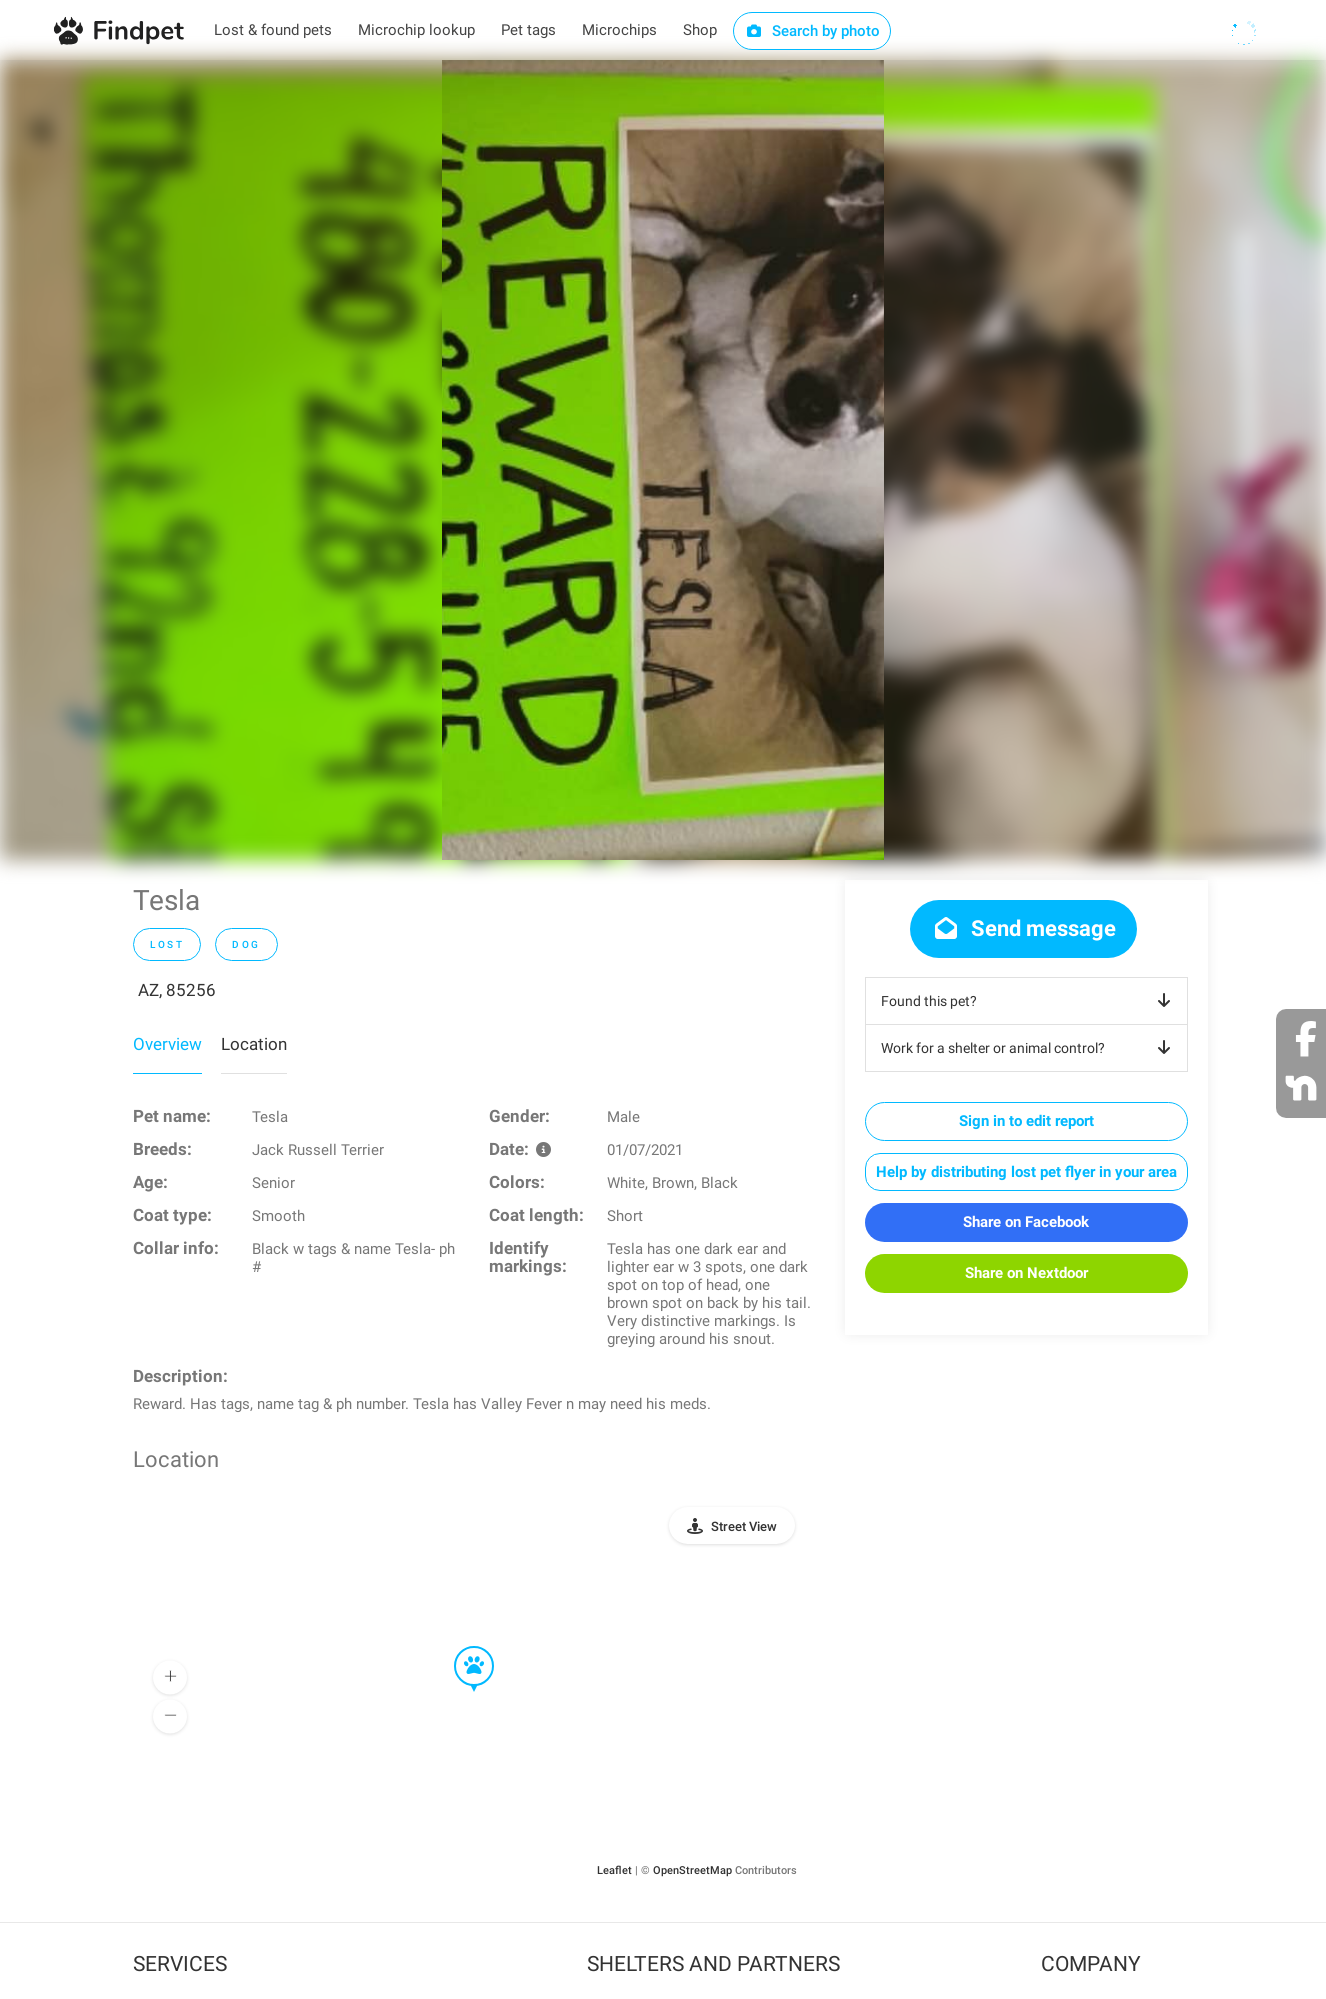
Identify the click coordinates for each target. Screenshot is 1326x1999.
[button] (460, 1647)
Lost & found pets (273, 30)
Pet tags (528, 30)
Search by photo (812, 31)
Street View (744, 1526)
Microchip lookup (416, 30)
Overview (167, 1044)
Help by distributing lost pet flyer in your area (1026, 1172)
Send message (1023, 928)
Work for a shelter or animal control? (1029, 1048)
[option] (663, 460)
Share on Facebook (1026, 1222)
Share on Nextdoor (1026, 1273)
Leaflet (614, 1870)
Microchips (619, 30)
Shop (700, 30)
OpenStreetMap (692, 1870)
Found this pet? (1029, 1001)
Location (254, 1044)
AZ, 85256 (177, 990)
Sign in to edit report (1026, 1121)
